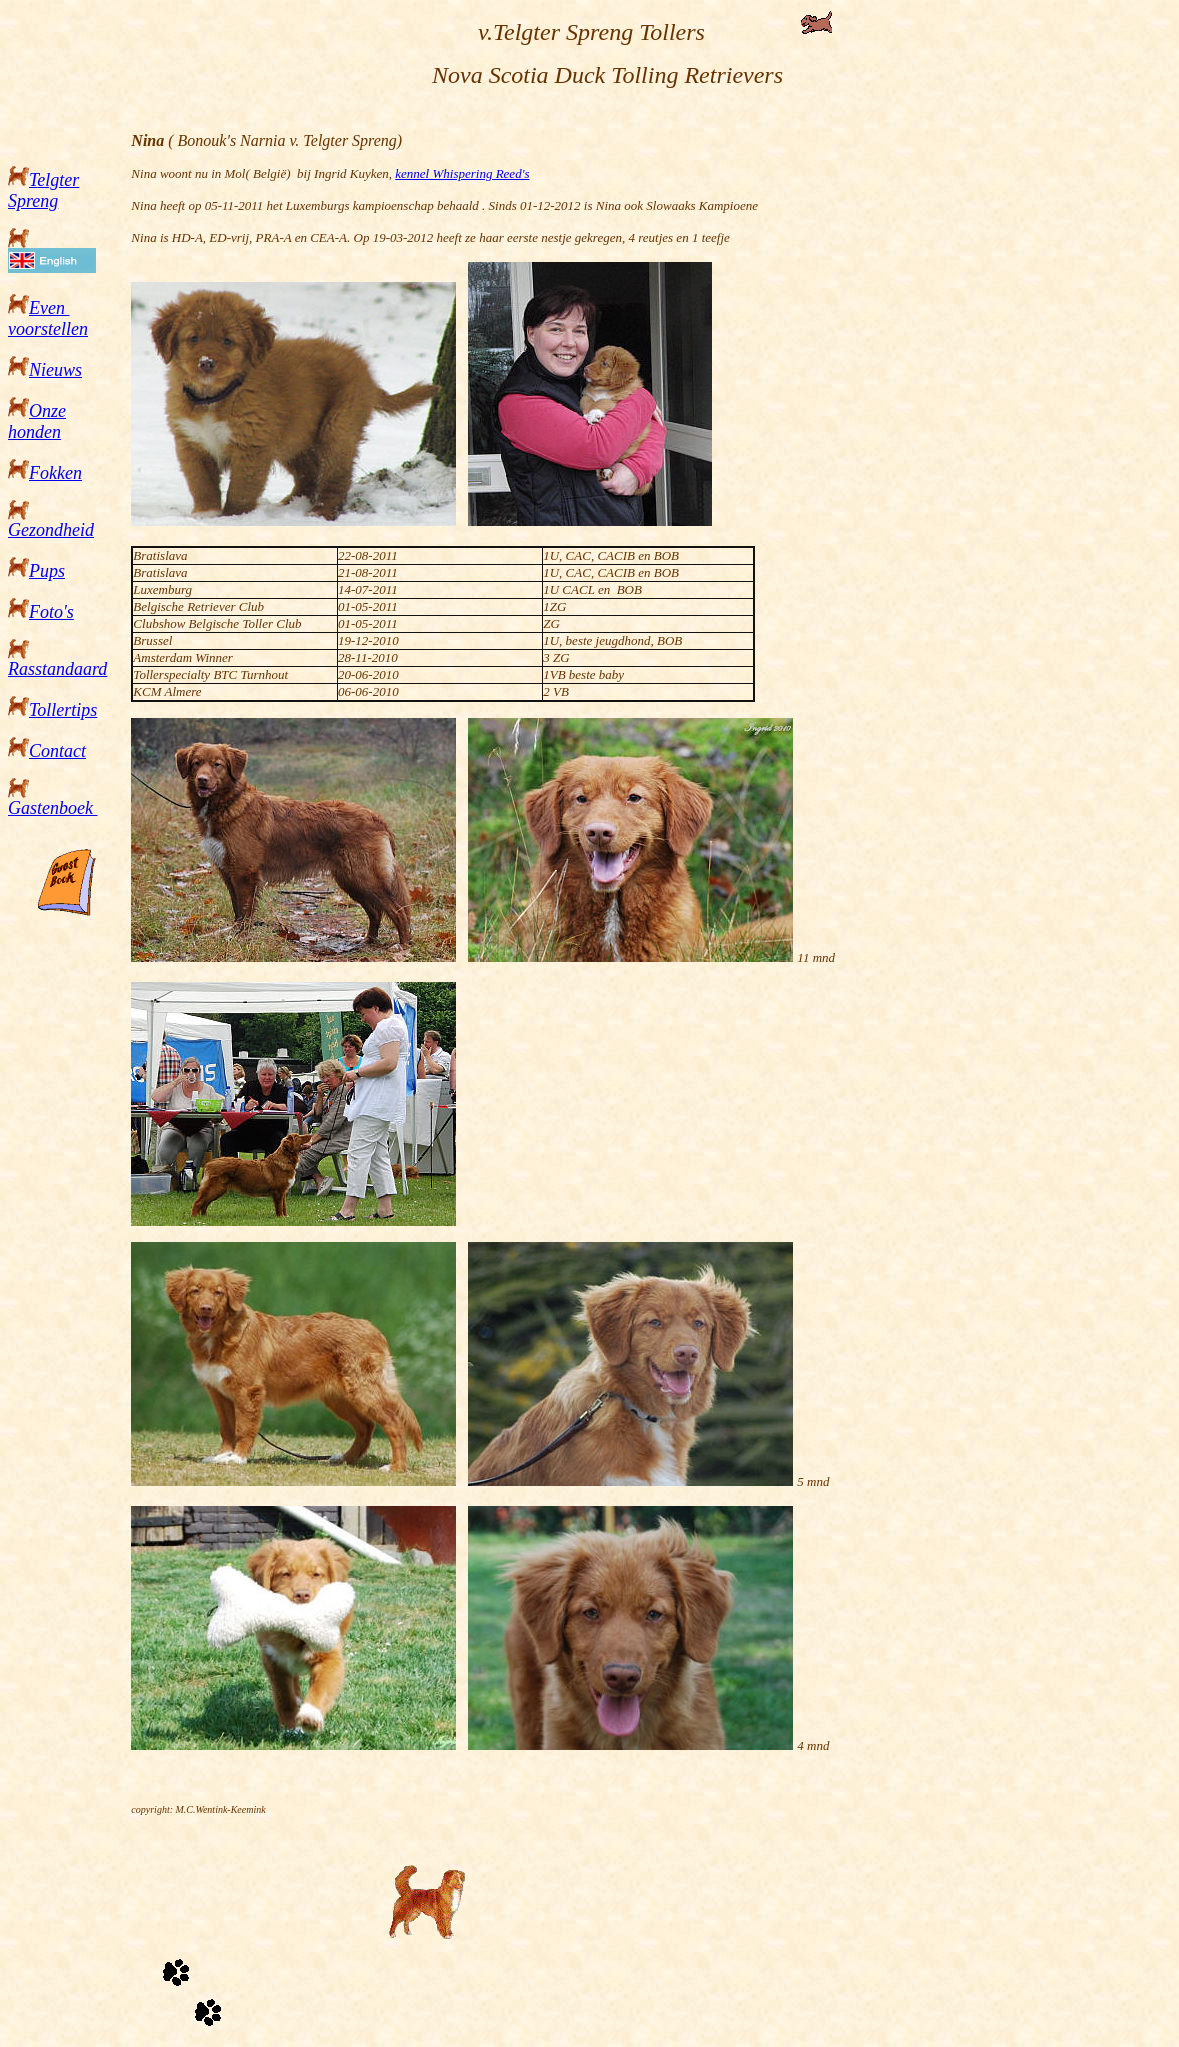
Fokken (55, 473)
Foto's (51, 612)
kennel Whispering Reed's (462, 173)
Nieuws (55, 370)
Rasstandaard (57, 669)
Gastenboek (52, 808)
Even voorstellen (48, 318)
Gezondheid (51, 530)
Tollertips (63, 710)
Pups (47, 571)
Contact (57, 751)
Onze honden (37, 421)
